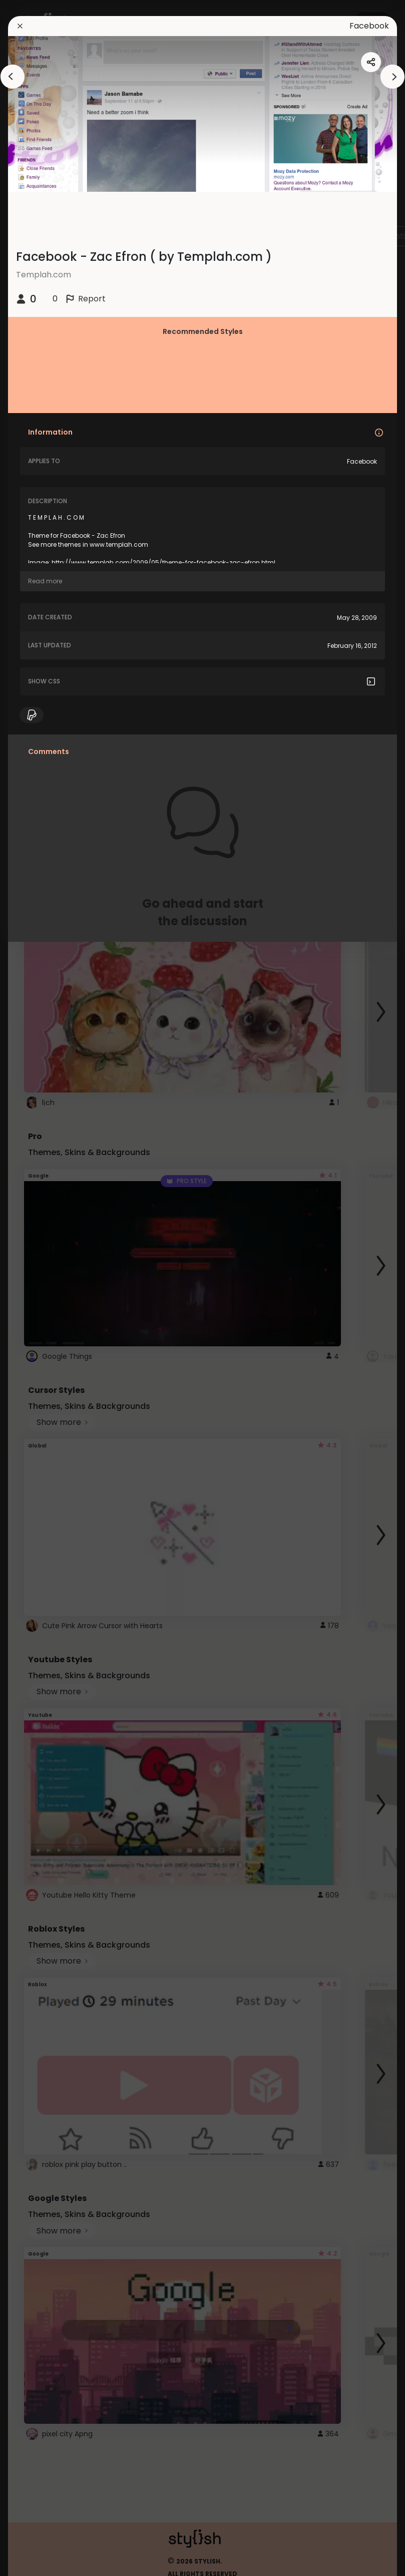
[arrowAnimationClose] (12, 76)
